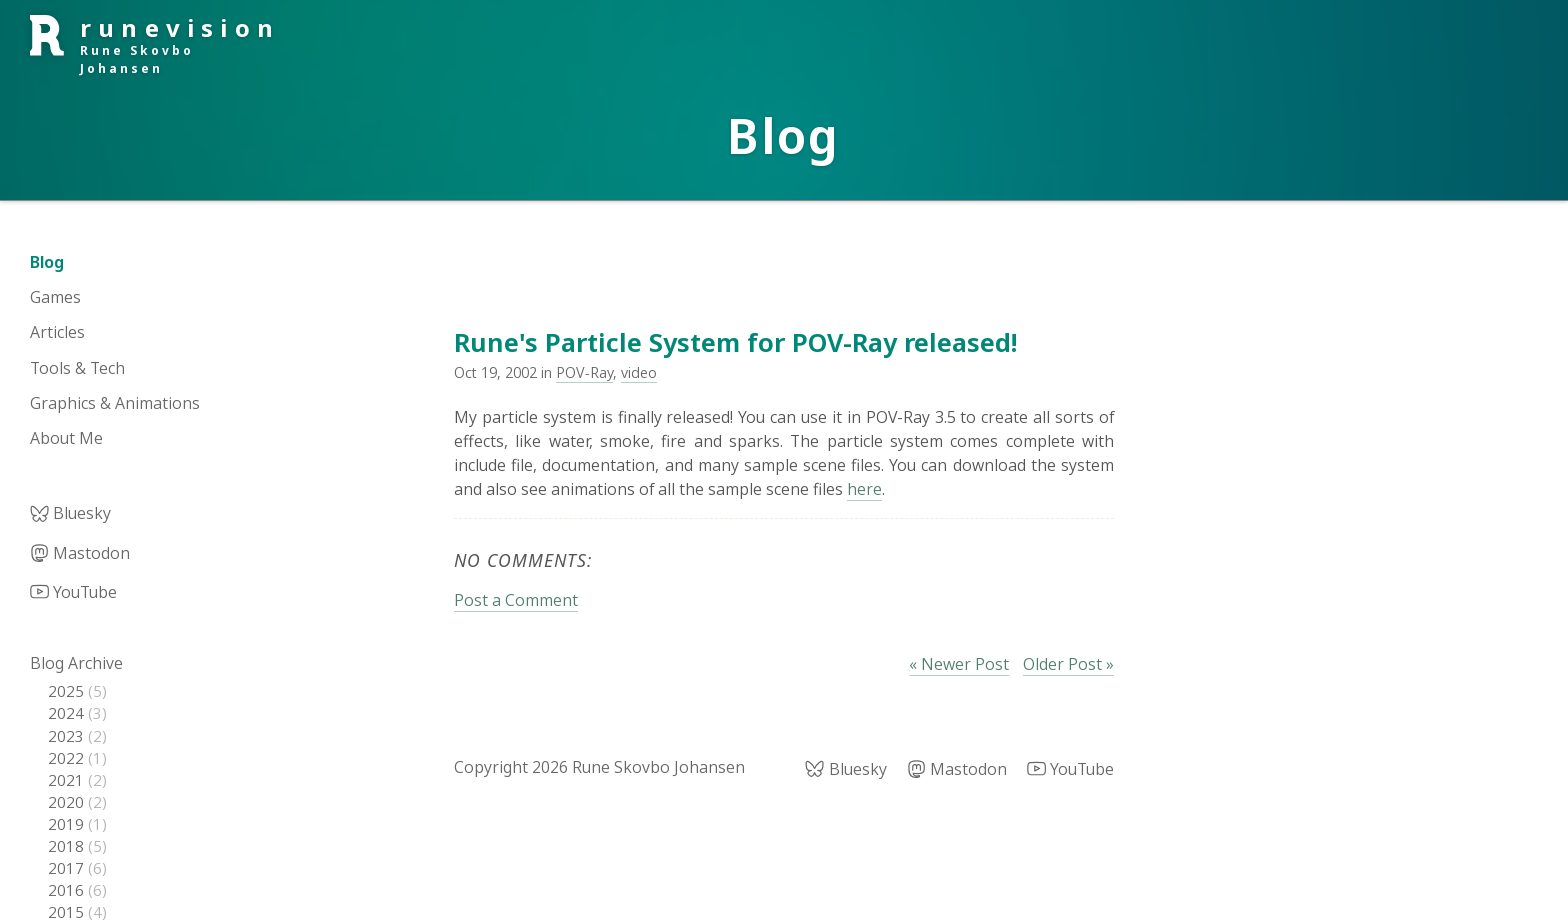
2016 (68, 890)
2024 (68, 713)
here (864, 489)
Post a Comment (516, 600)
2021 (68, 780)
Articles (57, 332)
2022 (68, 758)
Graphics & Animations (115, 403)
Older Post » (1068, 664)
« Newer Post (959, 664)
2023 (68, 736)
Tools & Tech (77, 368)
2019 (68, 824)
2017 (68, 868)
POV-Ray (584, 372)
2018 (68, 846)
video (639, 372)
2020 (68, 802)
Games (55, 297)
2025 (68, 691)
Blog (47, 262)
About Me (66, 438)
